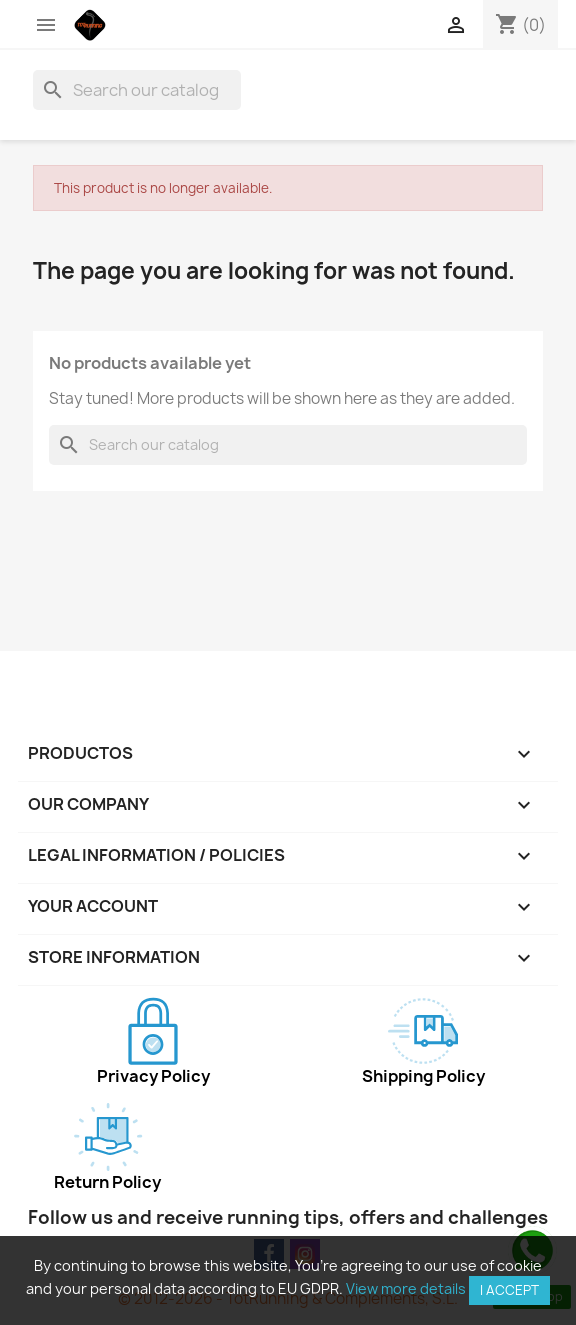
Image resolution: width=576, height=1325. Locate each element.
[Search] (137, 90)
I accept (509, 1290)
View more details (406, 1288)
